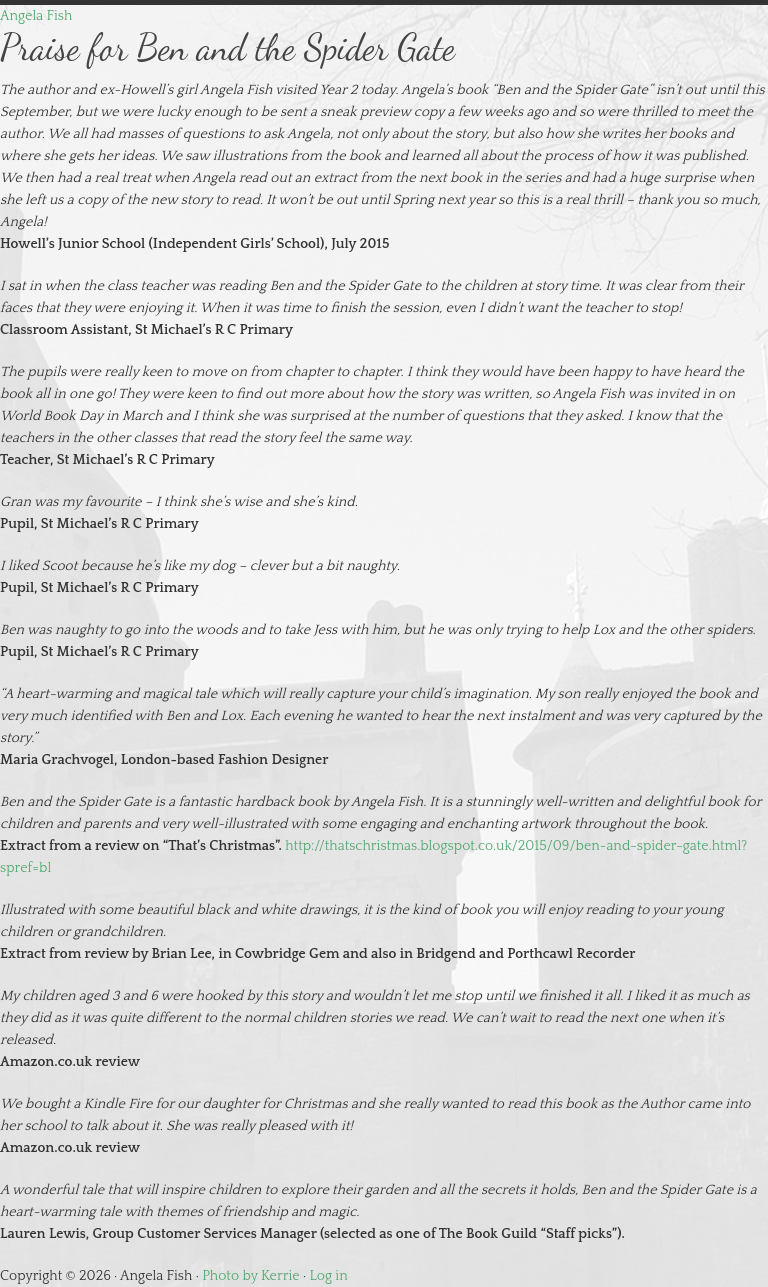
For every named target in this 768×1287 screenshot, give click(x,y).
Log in (329, 1276)
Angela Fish (36, 16)
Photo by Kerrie (250, 1276)
